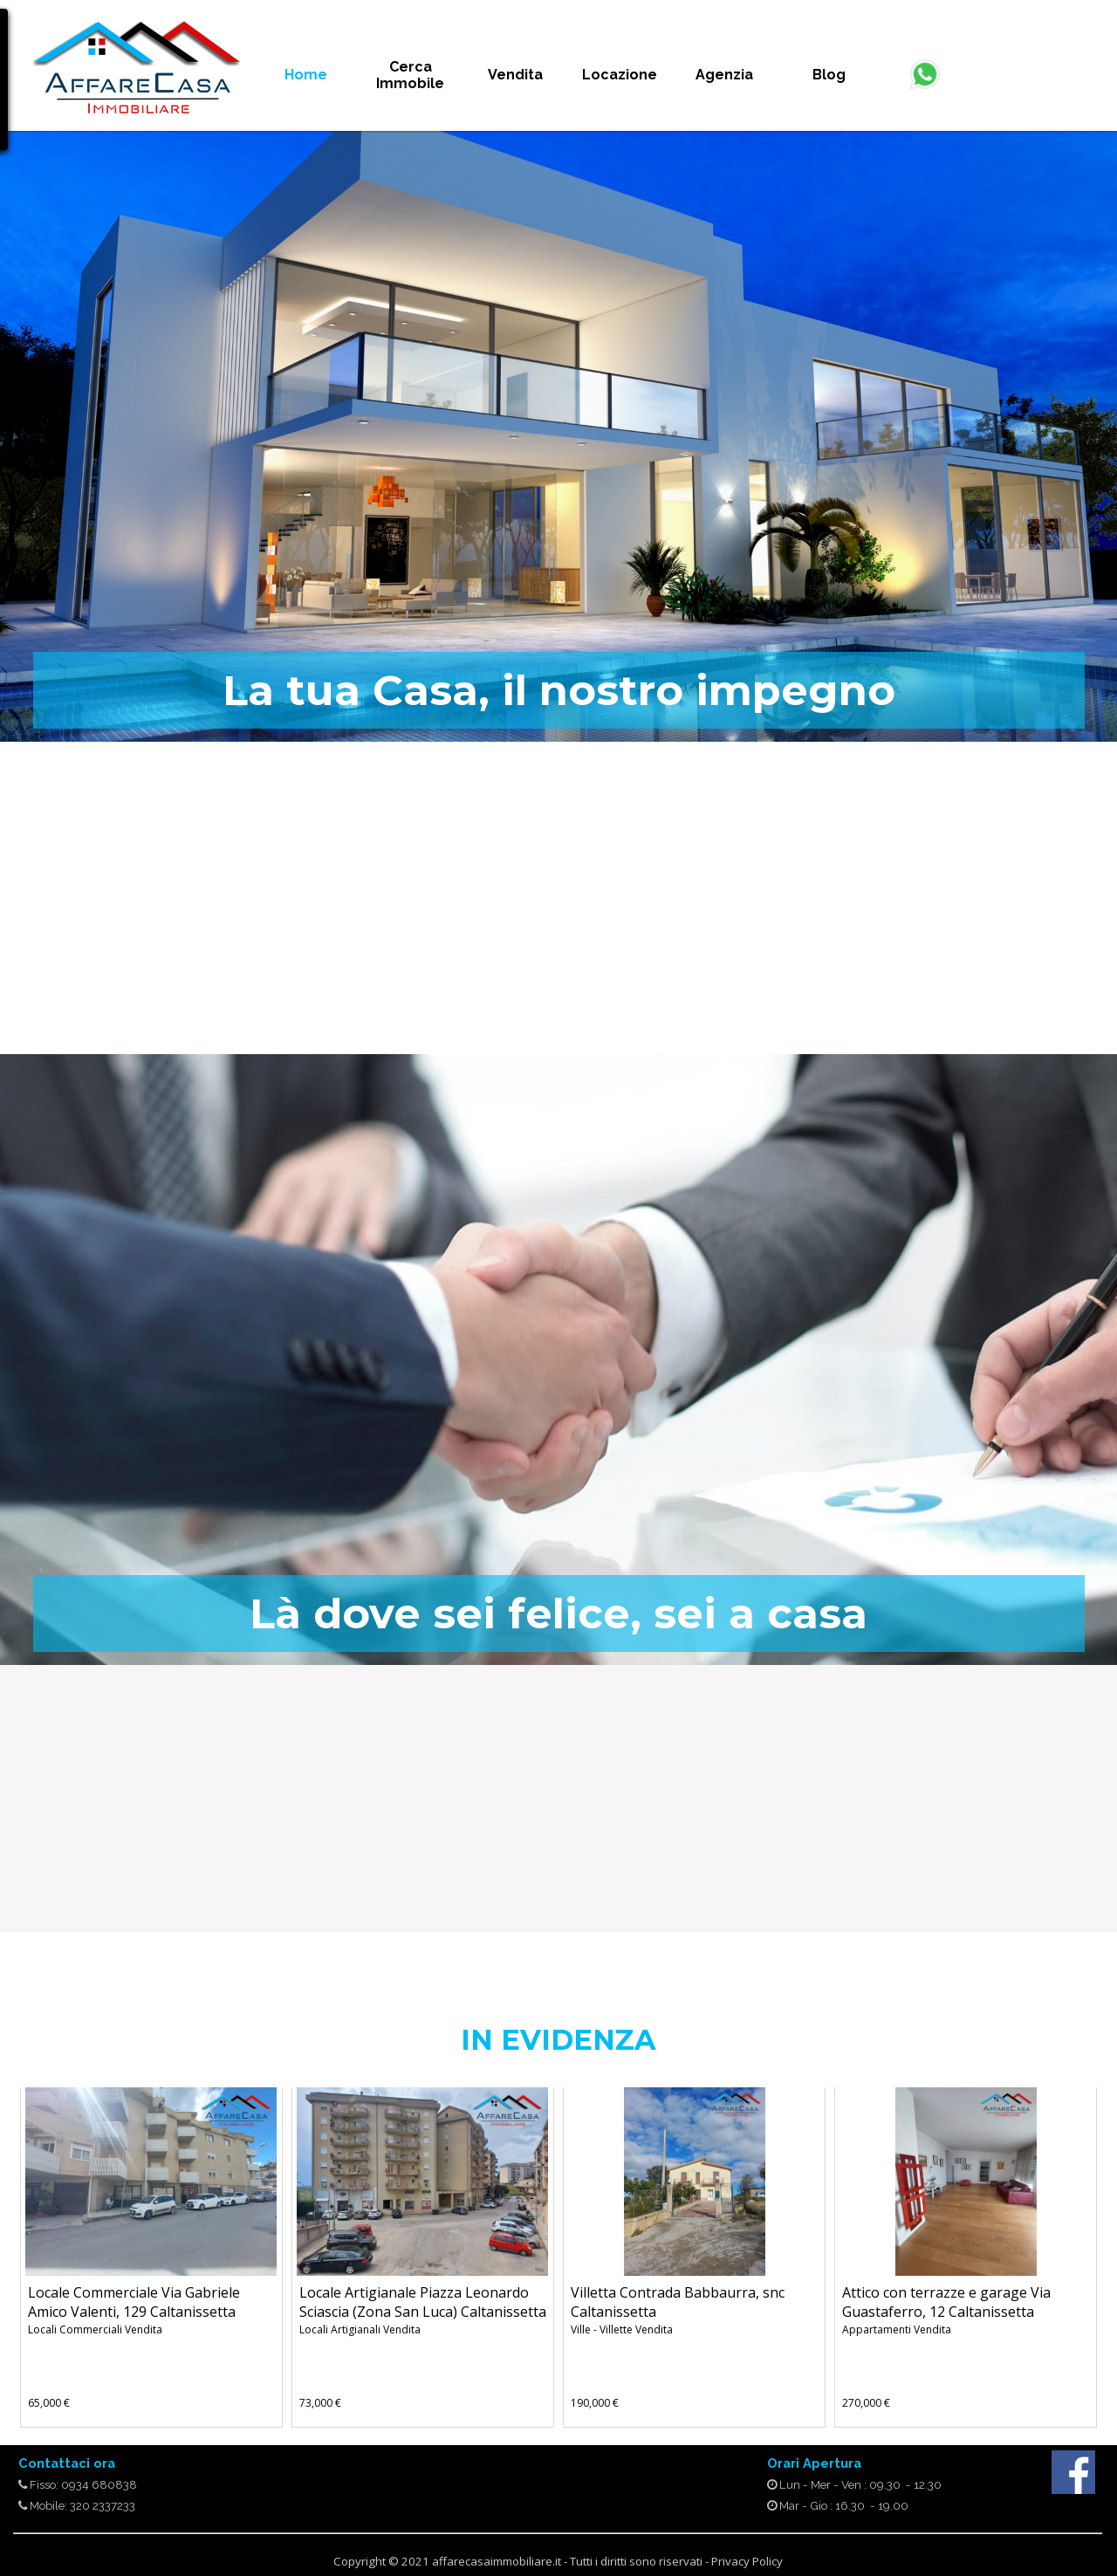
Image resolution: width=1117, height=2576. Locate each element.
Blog (829, 74)
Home (305, 74)
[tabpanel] (136, 73)
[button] (925, 66)
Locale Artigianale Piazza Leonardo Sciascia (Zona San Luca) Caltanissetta (422, 2302)
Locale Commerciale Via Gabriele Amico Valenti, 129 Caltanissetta (134, 2302)
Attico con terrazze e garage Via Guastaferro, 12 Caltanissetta (946, 2302)
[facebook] (1073, 2472)
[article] (151, 2257)
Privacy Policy (747, 2561)
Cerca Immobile (410, 75)
